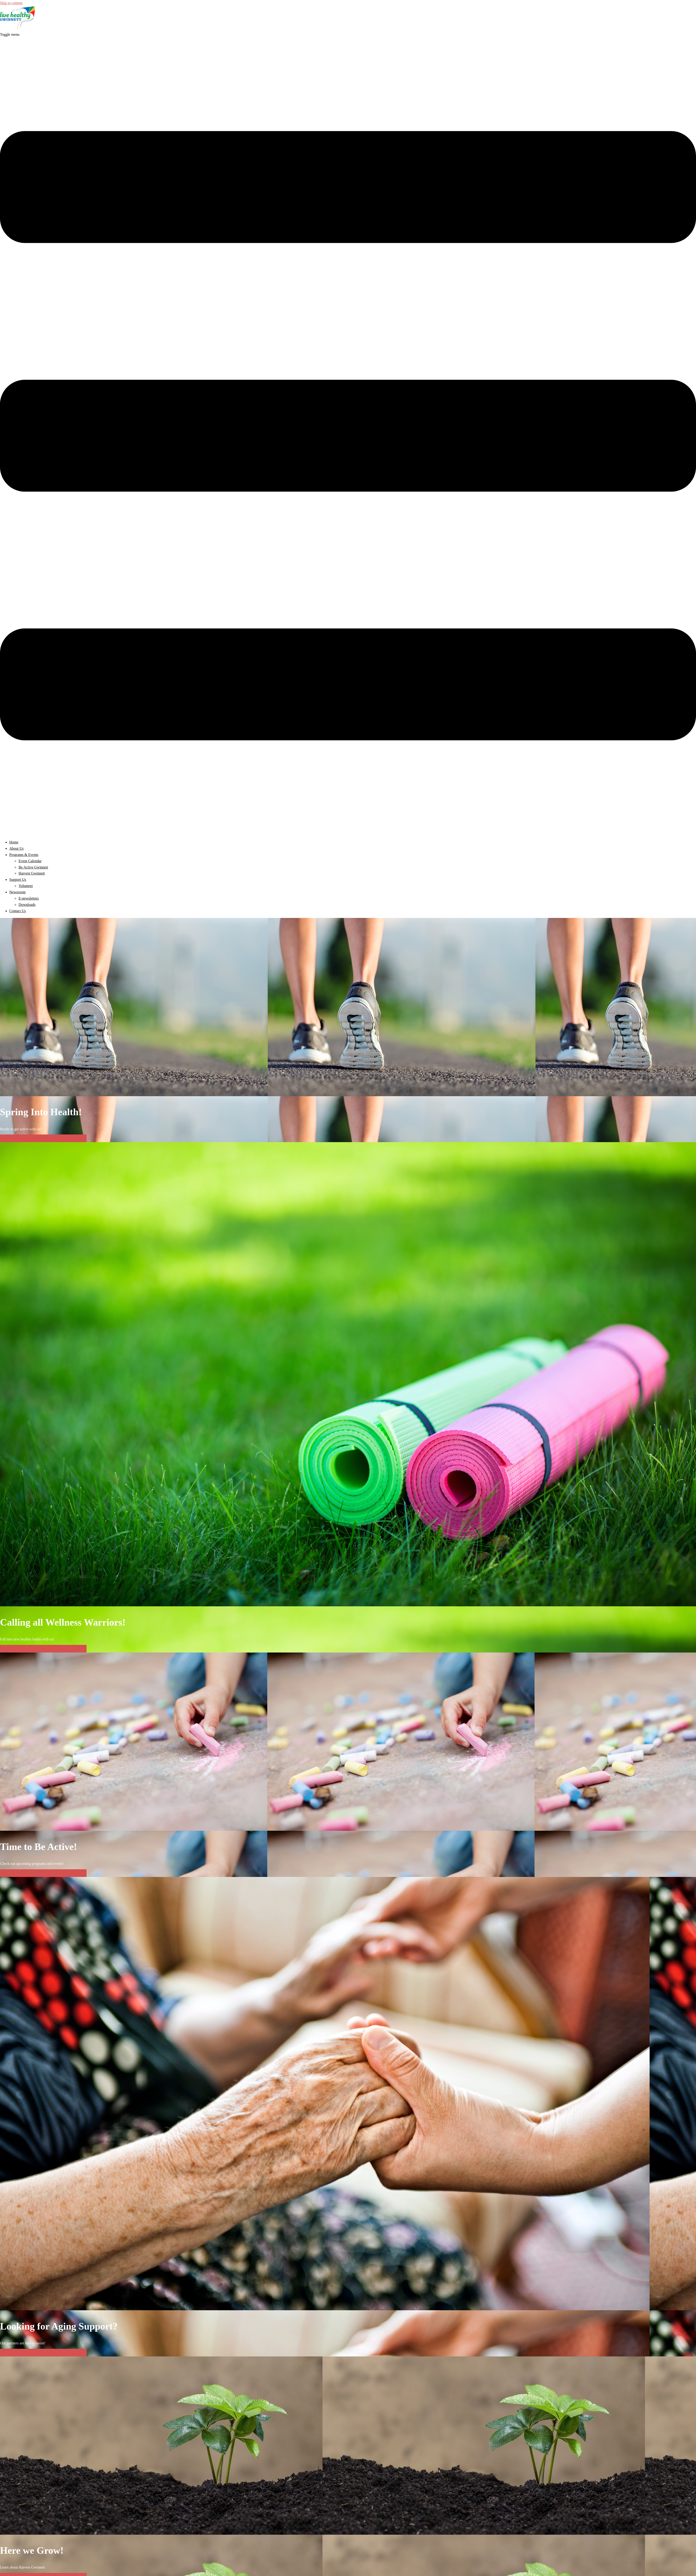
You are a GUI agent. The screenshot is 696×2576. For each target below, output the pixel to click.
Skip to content (11, 3)
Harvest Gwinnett (32, 873)
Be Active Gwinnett (33, 867)
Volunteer (26, 886)
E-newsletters (29, 898)
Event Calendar (30, 861)
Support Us (17, 879)
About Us (16, 848)
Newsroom (17, 892)
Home (13, 842)
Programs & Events (23, 855)
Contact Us (17, 911)
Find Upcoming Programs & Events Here (43, 1139)
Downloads (27, 905)
